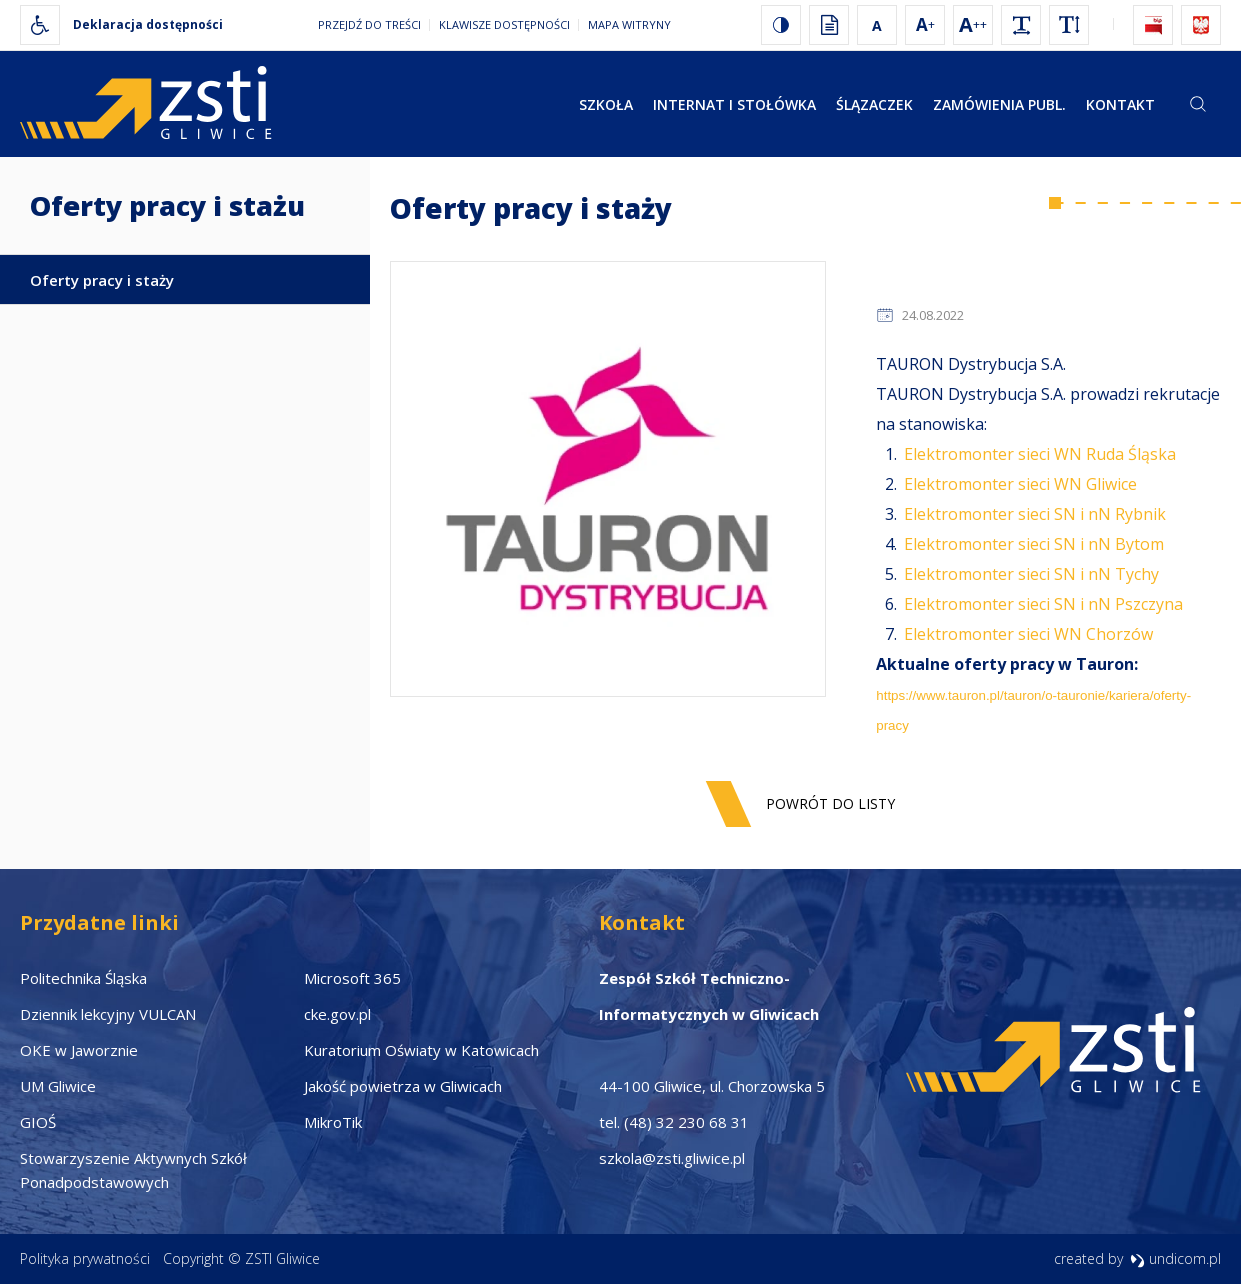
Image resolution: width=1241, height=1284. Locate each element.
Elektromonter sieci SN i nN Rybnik (1035, 514)
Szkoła (606, 104)
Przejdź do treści (369, 24)
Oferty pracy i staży (102, 280)
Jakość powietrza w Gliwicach (403, 1086)
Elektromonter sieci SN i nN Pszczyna (1043, 604)
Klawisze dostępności (504, 24)
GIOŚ (38, 1122)
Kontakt (1120, 104)
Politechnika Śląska (83, 978)
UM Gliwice (58, 1086)
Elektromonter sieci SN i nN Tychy (1031, 574)
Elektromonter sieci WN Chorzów (1028, 634)
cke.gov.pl (337, 1014)
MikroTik (333, 1122)
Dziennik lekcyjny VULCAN (108, 1014)
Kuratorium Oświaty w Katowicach (421, 1050)
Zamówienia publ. (999, 104)
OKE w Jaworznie (79, 1050)
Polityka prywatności (85, 1258)
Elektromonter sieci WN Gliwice (1020, 484)
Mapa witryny (629, 24)
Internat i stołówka (734, 104)
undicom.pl (1175, 1258)
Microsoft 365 (352, 978)
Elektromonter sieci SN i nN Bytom (1034, 544)
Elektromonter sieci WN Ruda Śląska (1040, 454)
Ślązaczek (874, 104)
